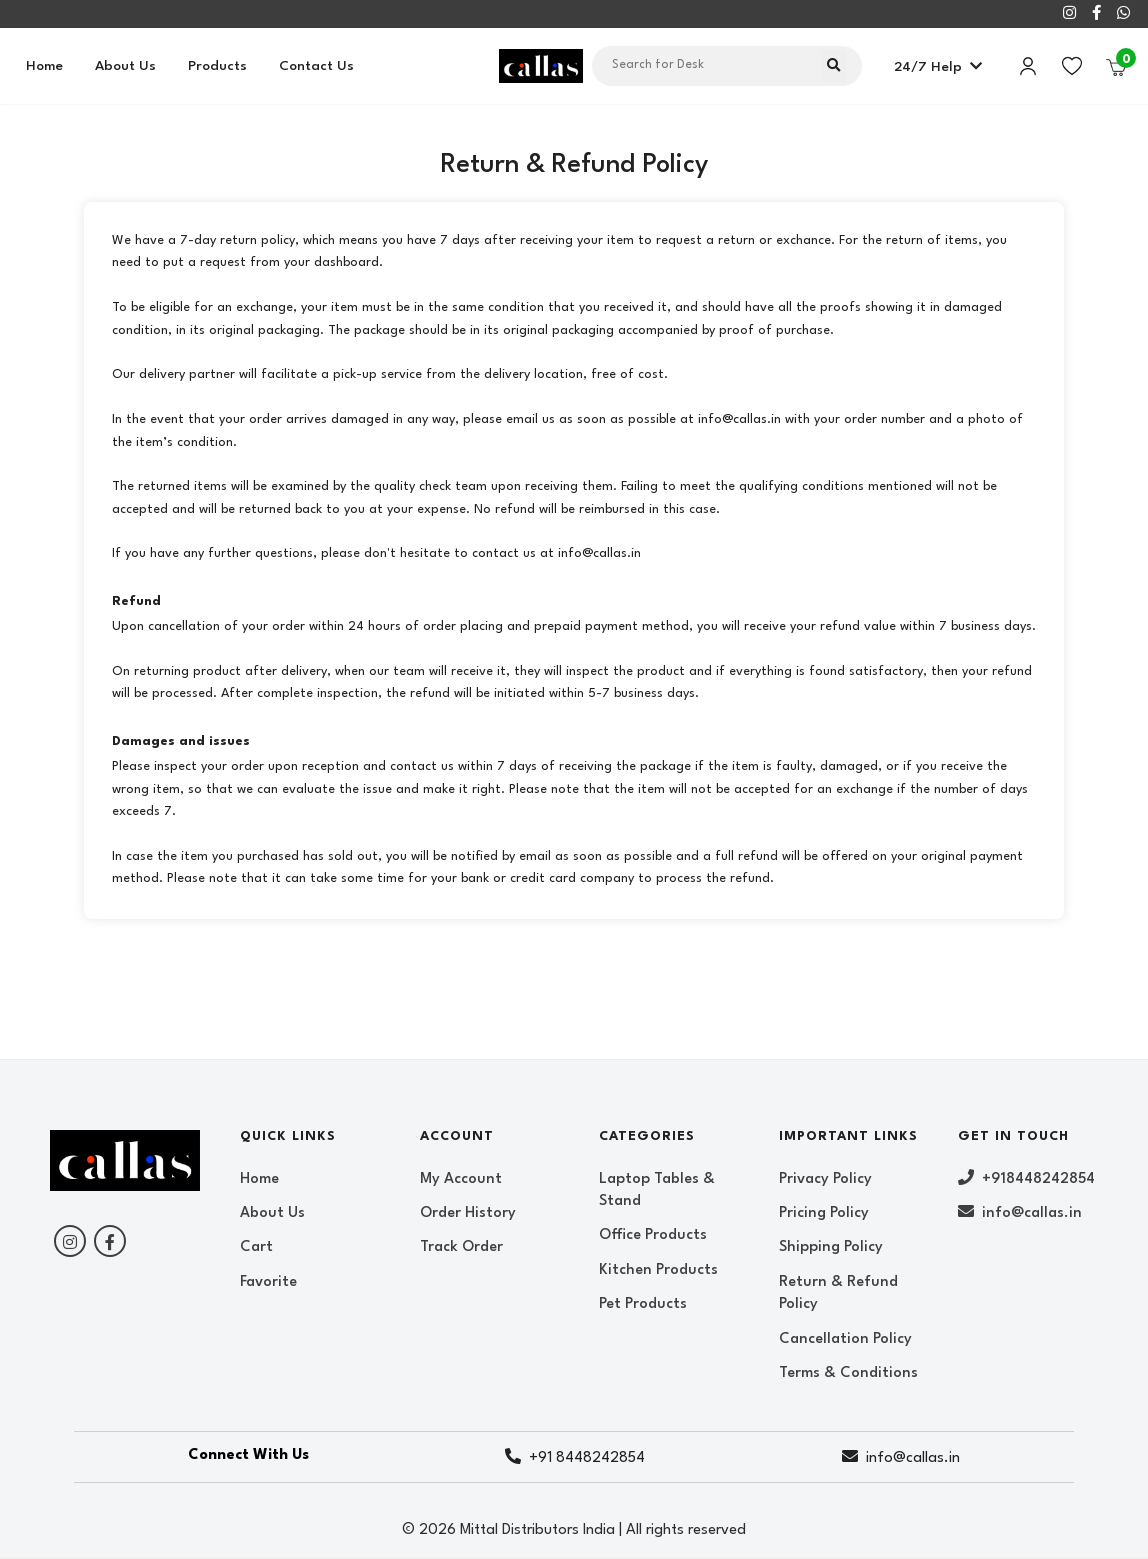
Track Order (461, 1247)
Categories (647, 1136)
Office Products (653, 1235)
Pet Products (643, 1304)
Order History (468, 1213)
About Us (272, 1213)
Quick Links (288, 1136)
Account (457, 1136)
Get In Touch (1013, 1136)
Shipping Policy (831, 1247)
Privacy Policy (825, 1179)
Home (259, 1179)
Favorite (268, 1282)
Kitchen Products (658, 1270)
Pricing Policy (824, 1213)
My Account (461, 1179)
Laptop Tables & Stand (657, 1190)
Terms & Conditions (848, 1373)
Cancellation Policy (845, 1339)
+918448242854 (1026, 1178)
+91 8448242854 (575, 1457)
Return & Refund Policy (838, 1293)
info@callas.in (1020, 1212)
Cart (256, 1247)
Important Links (848, 1136)
